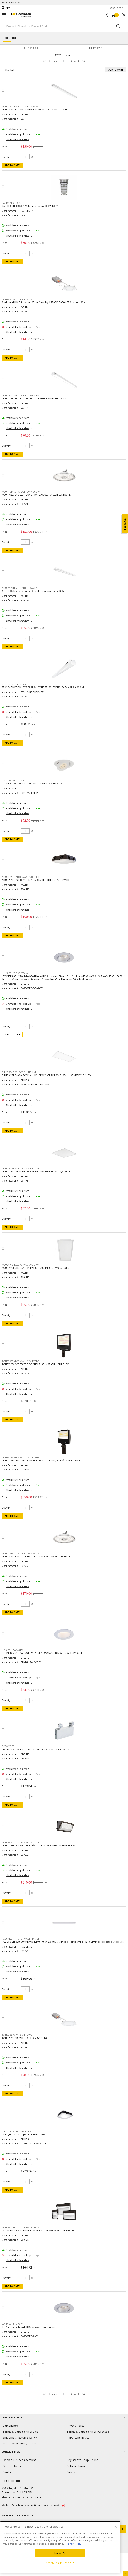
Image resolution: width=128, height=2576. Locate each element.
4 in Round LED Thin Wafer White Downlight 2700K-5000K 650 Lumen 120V (43, 302)
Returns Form (76, 2466)
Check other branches (17, 139)
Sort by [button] (94, 47)
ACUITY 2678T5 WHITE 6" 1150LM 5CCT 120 (25, 2038)
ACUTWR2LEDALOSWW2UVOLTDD (21, 1842)
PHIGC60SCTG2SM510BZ (16, 2131)
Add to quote (12, 1034)
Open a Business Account (19, 2460)
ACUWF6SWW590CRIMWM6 (18, 2035)
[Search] (64, 26)
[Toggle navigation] (4, 14)
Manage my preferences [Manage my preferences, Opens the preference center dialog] (60, 2562)
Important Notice (78, 2437)
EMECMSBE (8, 1746)
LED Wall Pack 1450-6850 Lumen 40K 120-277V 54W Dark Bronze (38, 2230)
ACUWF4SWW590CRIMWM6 (18, 299)
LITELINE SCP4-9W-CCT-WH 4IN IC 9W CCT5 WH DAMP (32, 783)
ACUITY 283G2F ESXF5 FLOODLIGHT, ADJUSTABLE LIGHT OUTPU (36, 1364)
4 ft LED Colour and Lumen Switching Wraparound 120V (33, 591)
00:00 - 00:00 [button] (116, 7)
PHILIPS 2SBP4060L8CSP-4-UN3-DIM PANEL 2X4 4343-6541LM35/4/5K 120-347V (46, 1075)
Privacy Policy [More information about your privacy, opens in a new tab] (74, 2543)
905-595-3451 (32, 2497)
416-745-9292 (13, 2)
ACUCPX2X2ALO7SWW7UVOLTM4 (21, 1168)
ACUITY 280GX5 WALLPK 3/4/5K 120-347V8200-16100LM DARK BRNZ (39, 1845)
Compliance (10, 2425)
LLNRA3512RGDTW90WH (16, 973)
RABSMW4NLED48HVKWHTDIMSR (21, 1938)
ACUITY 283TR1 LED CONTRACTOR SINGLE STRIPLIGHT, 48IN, (34, 398)
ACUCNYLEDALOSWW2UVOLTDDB (21, 876)
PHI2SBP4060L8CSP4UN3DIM (19, 1072)
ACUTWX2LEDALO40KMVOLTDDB (20, 2227)
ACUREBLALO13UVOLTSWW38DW (21, 1553)
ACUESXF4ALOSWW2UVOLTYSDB (20, 1457)
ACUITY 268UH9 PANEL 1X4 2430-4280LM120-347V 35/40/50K (36, 1267)
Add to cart (12, 165)
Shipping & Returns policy (20, 2437)
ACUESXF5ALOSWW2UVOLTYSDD (21, 1361)
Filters (32, 47)
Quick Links (64, 2452)
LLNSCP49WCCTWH (13, 780)
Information (64, 2417)
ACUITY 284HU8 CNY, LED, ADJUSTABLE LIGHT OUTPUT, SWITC (35, 879)
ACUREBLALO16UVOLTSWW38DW (21, 491)
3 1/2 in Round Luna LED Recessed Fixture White (28, 2327)
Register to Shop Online (82, 2460)
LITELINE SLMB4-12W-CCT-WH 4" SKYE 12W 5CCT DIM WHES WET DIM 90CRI (42, 1652)
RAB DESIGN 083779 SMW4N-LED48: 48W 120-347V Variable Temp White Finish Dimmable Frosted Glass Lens (63, 1941)
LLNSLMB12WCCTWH (13, 1649)
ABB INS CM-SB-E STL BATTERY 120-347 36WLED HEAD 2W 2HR (36, 1749)
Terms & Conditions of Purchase (88, 2431)
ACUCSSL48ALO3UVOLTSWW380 (21, 395)
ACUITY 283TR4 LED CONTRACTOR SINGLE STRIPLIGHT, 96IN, (34, 109)
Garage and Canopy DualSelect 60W (23, 2134)
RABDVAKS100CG (12, 202)
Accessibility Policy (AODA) (20, 2443)
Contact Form (11, 2472)
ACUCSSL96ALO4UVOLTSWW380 (21, 106)
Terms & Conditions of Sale (20, 2431)
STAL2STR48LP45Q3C (14, 684)
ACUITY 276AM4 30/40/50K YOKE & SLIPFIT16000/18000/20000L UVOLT (41, 1460)
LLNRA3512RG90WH (13, 2323)
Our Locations (12, 2466)
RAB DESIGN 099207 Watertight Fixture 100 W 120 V (30, 206)
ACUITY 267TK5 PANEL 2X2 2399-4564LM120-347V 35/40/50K (36, 1171)
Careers (72, 2472)
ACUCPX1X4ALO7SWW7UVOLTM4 (21, 1264)
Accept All (60, 2553)
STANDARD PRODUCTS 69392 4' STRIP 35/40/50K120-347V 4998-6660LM (43, 687)
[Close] (116, 2526)
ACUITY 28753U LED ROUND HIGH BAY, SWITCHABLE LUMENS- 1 (36, 1556)
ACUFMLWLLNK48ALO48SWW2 (19, 588)
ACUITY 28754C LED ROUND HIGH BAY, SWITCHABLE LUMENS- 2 (36, 494)
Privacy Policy (75, 2425)
